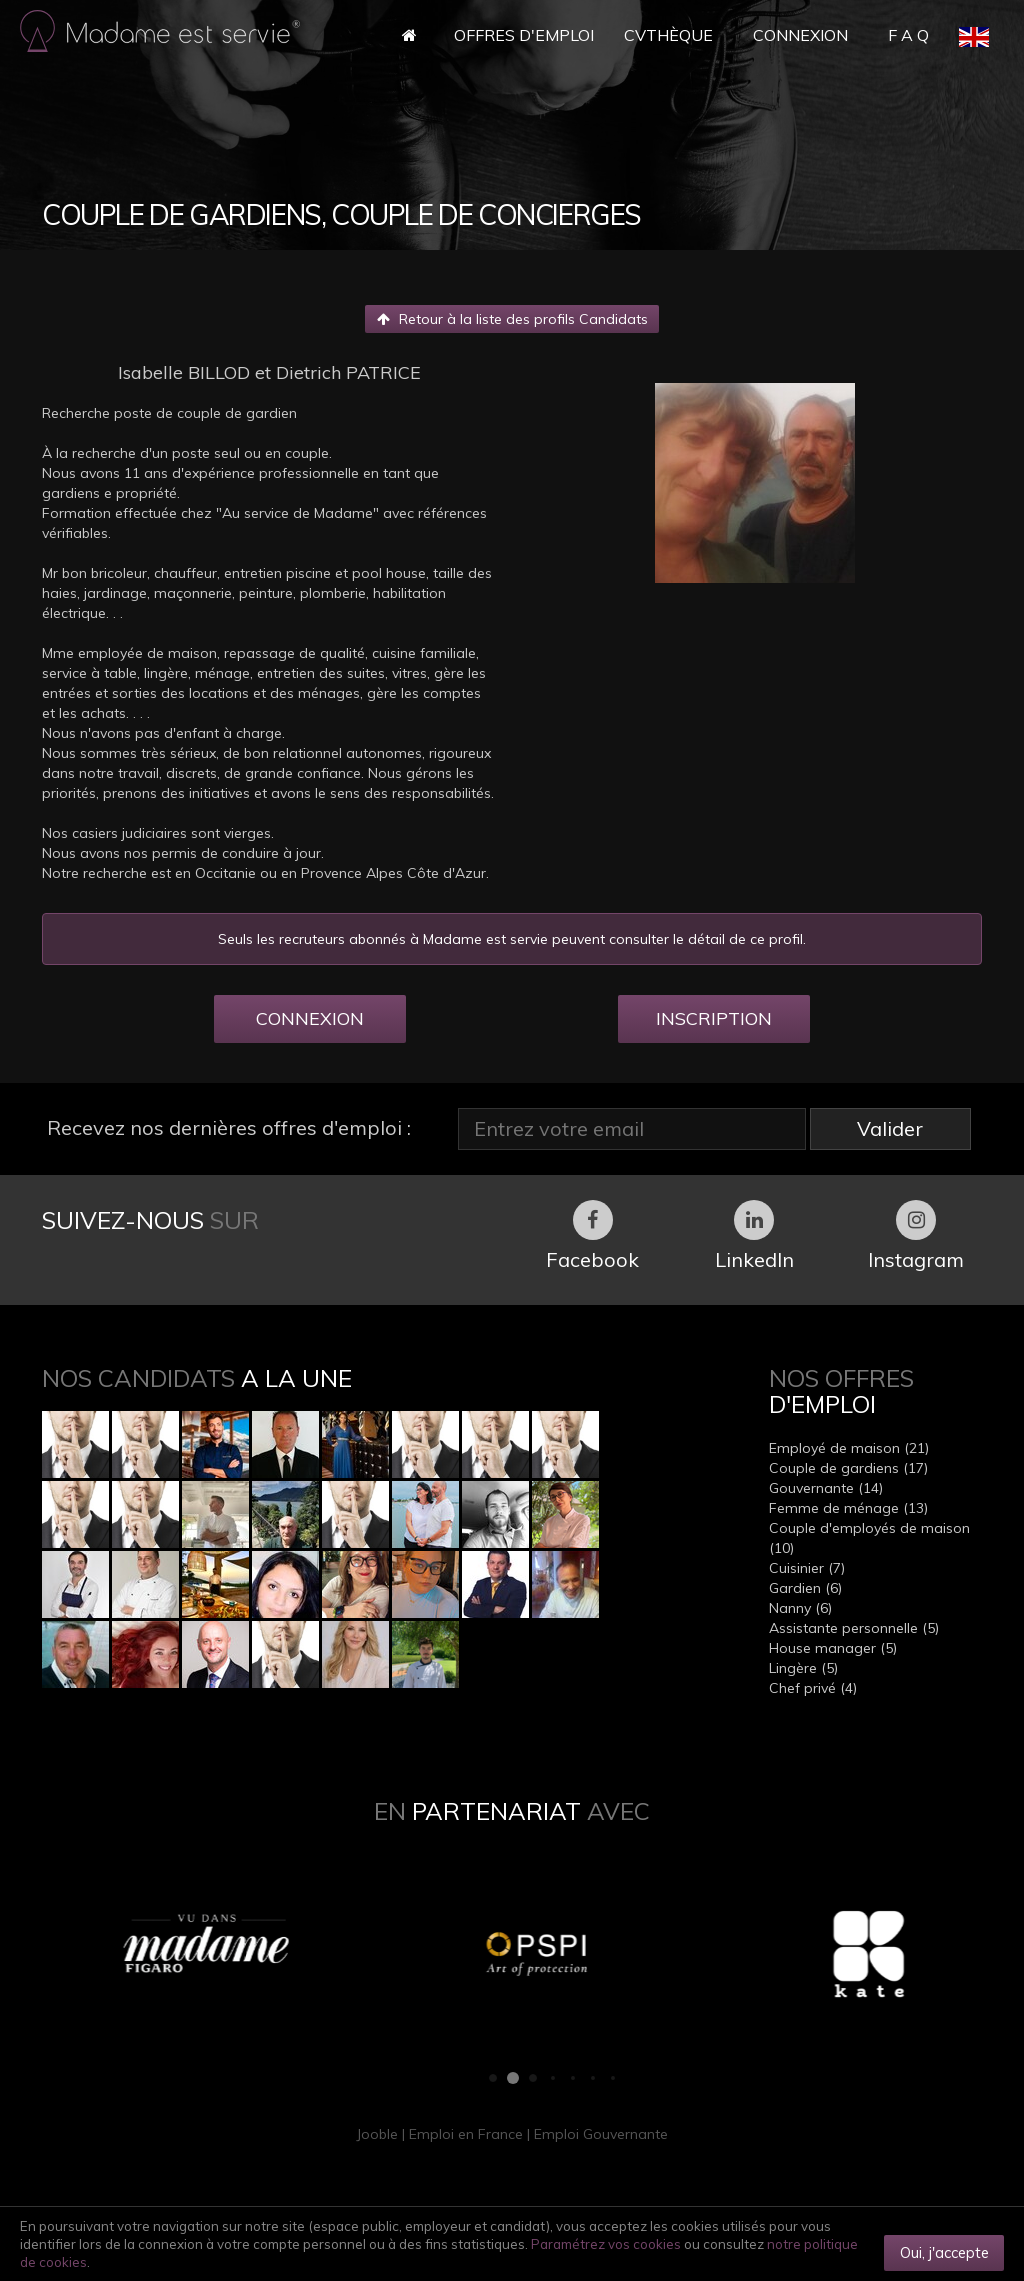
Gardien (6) (805, 1588)
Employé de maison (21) (849, 1448)
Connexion (800, 35)
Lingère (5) (803, 1668)
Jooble (377, 2134)
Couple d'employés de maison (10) (869, 1538)
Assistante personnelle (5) (854, 1628)
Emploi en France (466, 2134)
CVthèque (668, 35)
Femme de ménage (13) (848, 1508)
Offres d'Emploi (524, 35)
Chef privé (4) (813, 1688)
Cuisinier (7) (807, 1568)
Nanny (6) (800, 1608)
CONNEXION (310, 1018)
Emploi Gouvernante (601, 2134)
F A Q (908, 35)
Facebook (592, 1236)
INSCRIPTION (714, 1018)
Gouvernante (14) (826, 1488)
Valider (890, 1128)
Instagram (916, 1236)
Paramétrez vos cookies (606, 2244)
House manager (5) (833, 1648)
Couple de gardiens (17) (848, 1468)
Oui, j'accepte (944, 2252)
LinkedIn (754, 1236)
